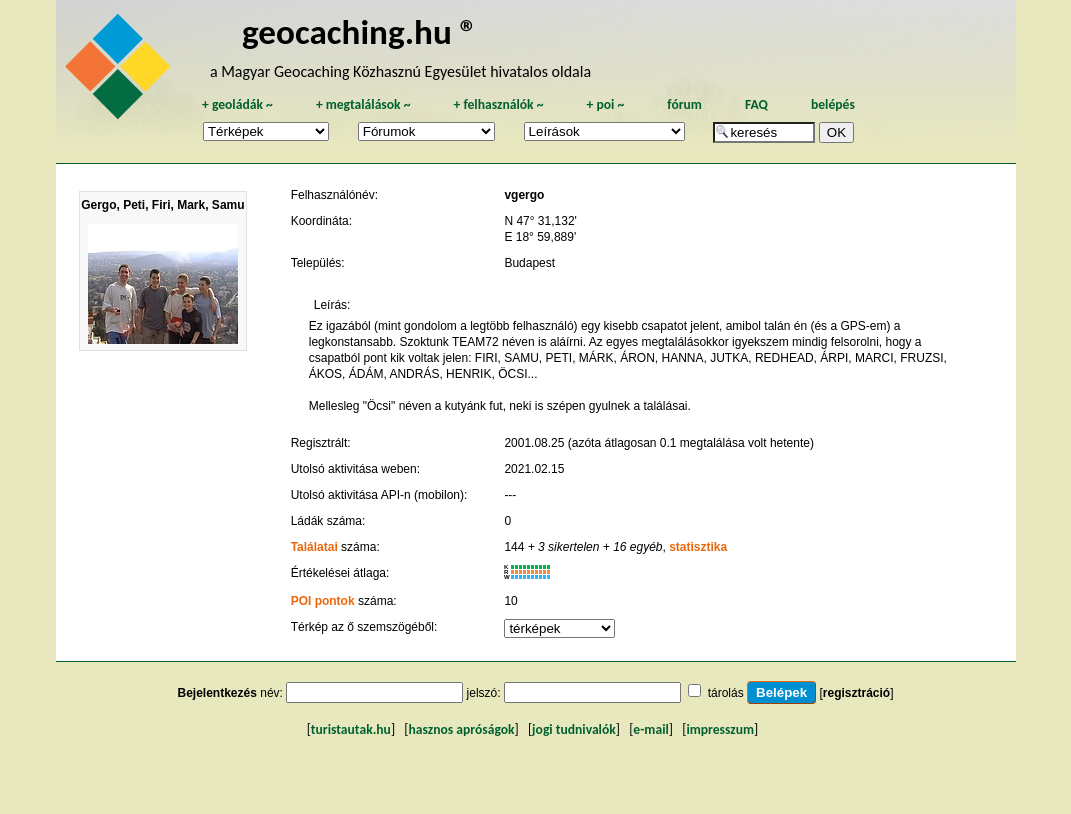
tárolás (726, 693)
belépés (833, 104)
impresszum (720, 729)
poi (605, 104)
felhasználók (498, 104)
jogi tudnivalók (574, 729)
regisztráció (856, 693)
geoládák (237, 104)
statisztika (698, 547)
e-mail (650, 729)
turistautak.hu (351, 729)
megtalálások (363, 104)
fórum (684, 104)
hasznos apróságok (461, 729)
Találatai (314, 547)
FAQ (756, 104)
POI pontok (323, 601)
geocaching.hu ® (360, 31)
